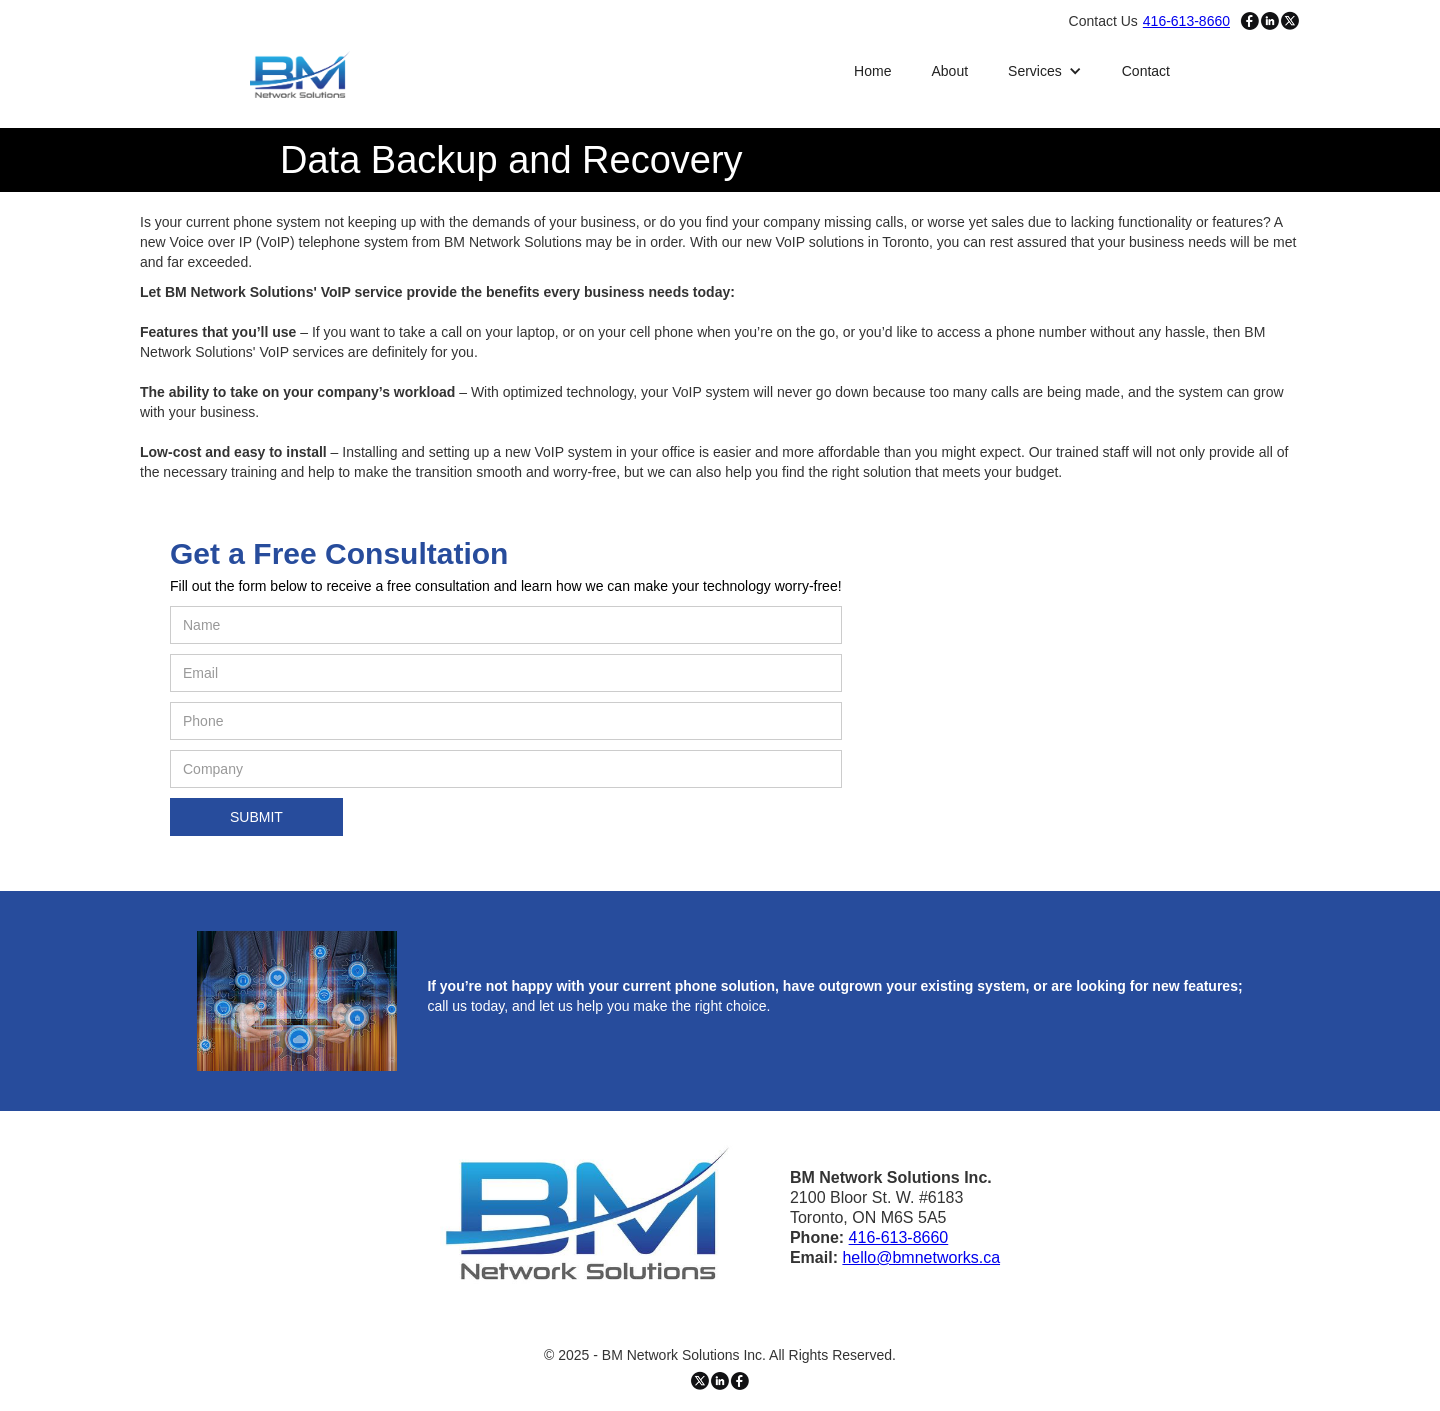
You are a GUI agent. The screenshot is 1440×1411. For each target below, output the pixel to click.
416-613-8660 (899, 1237)
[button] (1045, 71)
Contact (1146, 71)
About (949, 71)
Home (872, 71)
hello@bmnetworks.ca (921, 1257)
